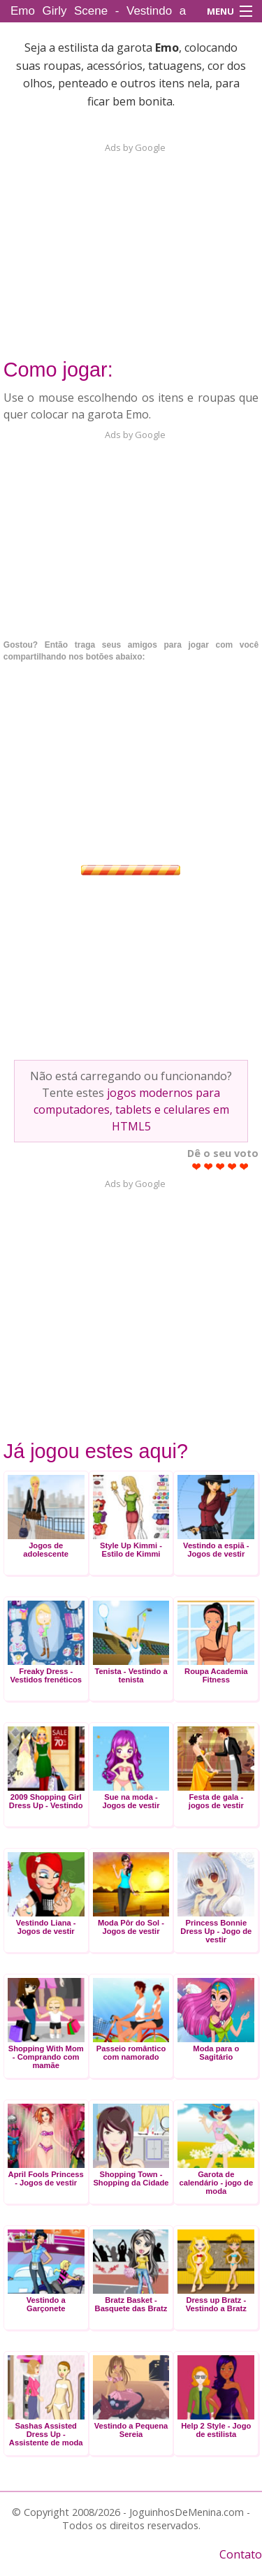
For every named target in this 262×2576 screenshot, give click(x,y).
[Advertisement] (131, 242)
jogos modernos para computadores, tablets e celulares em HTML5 (131, 1109)
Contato (240, 2554)
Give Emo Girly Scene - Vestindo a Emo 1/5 (197, 1166)
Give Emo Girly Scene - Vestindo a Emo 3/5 (220, 1166)
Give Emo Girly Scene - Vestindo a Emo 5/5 (244, 1166)
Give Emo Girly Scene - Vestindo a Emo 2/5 (208, 1166)
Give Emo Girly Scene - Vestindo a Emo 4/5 (232, 1166)
